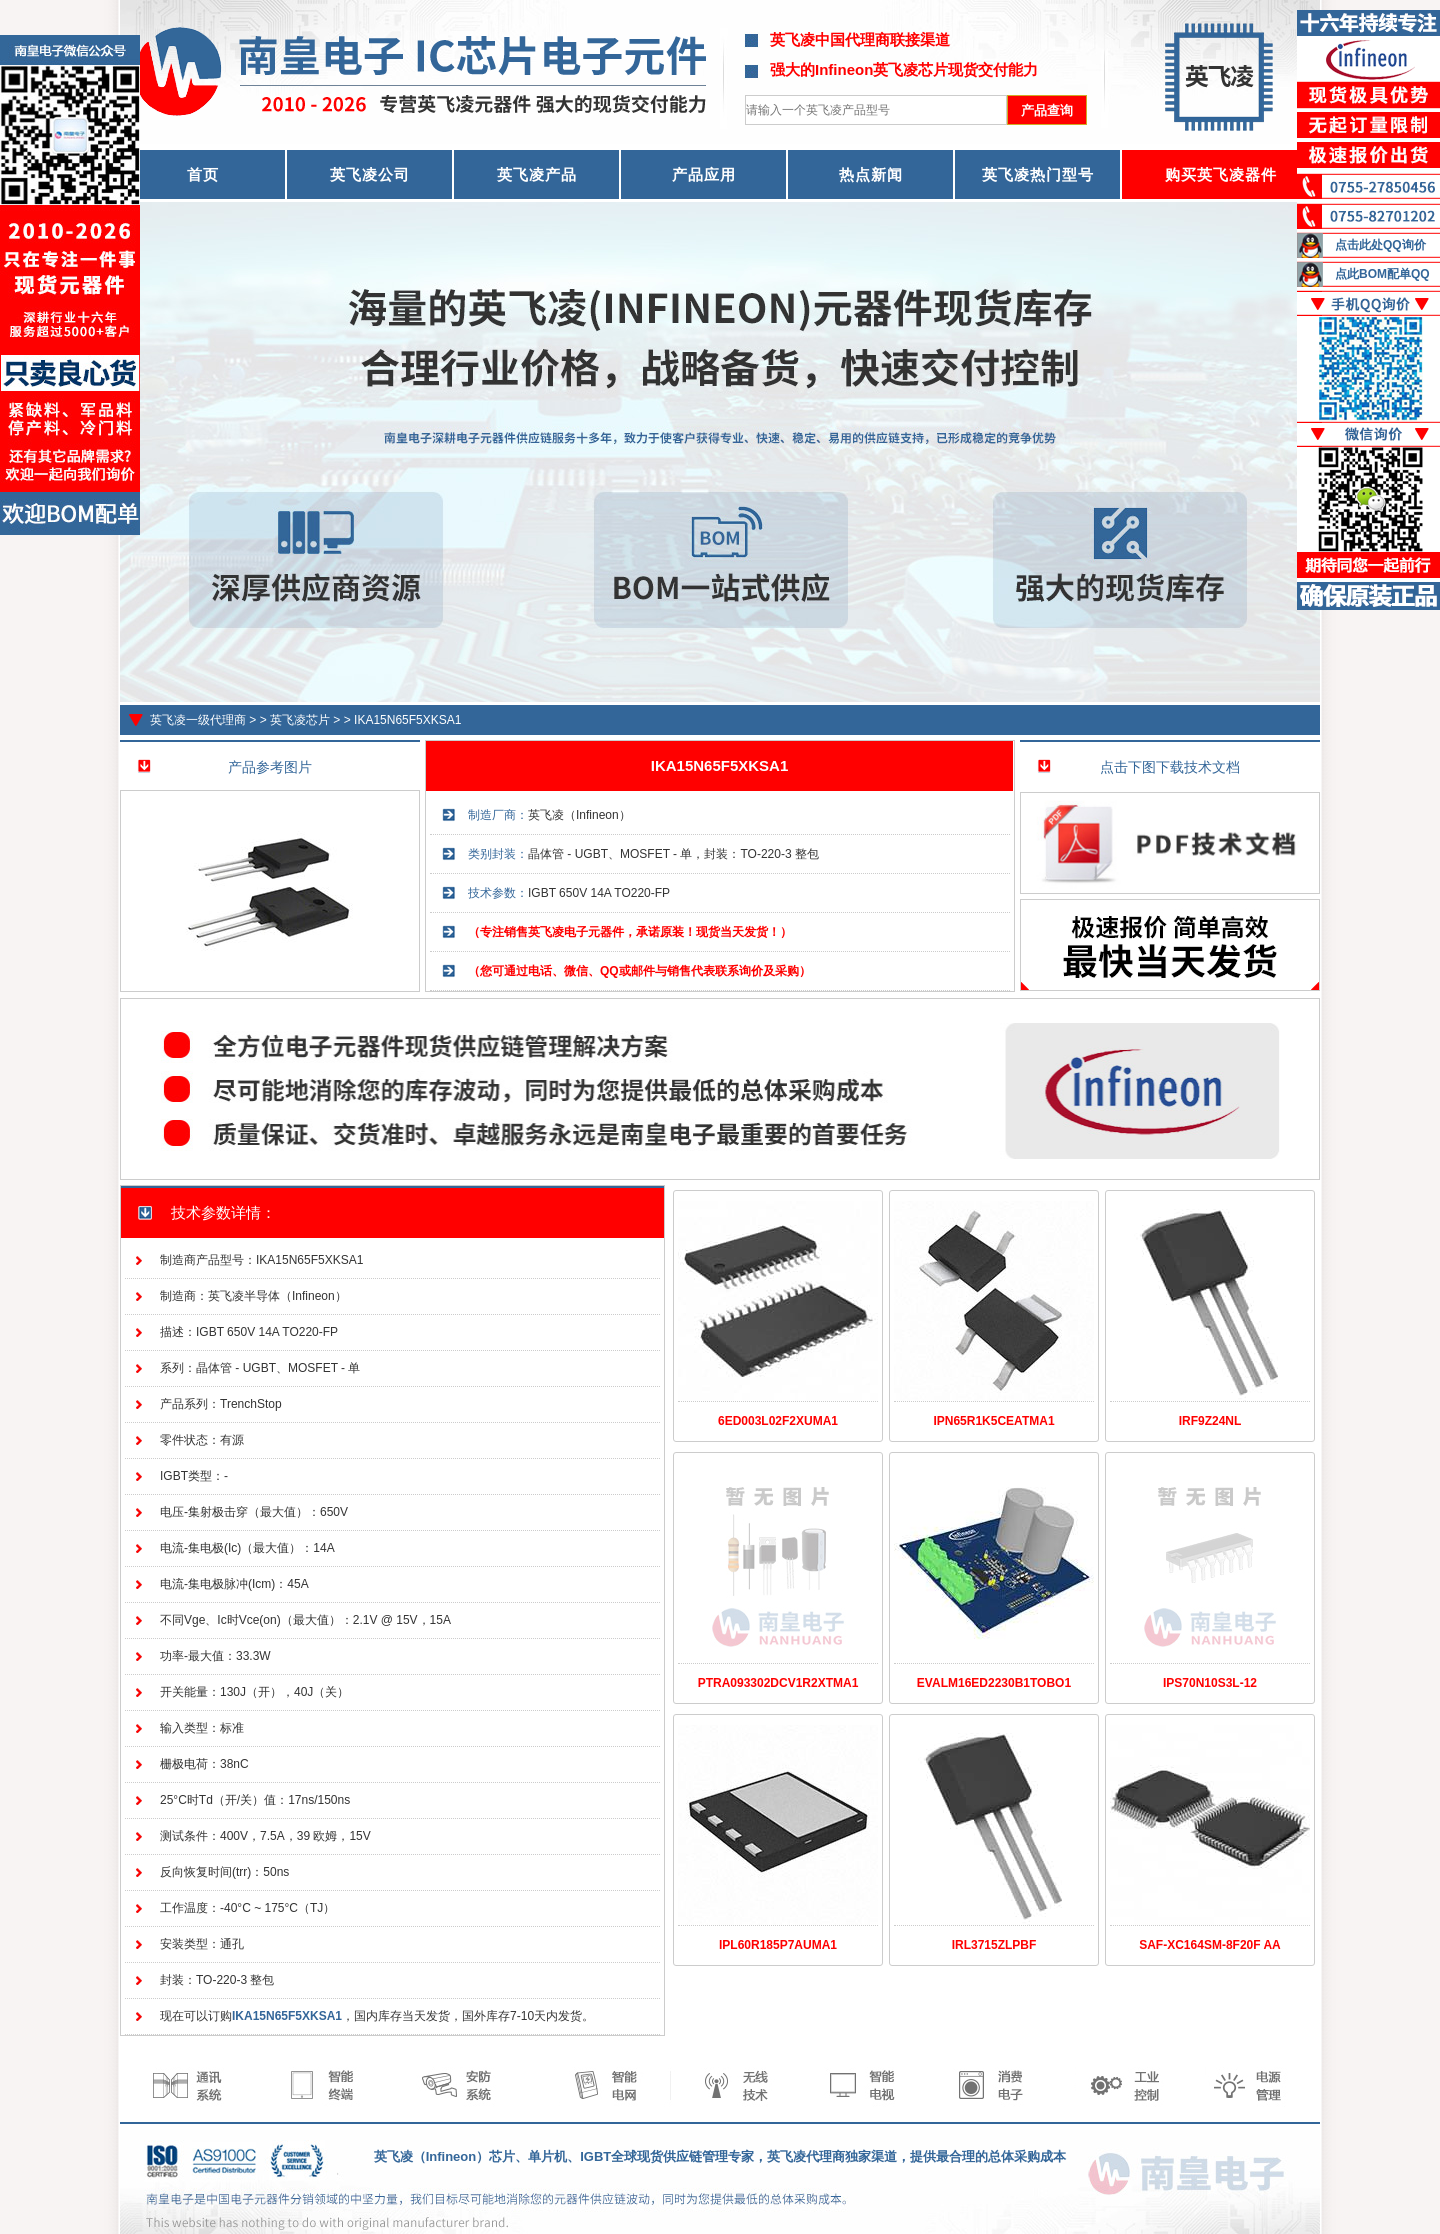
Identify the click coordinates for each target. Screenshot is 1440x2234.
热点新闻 (871, 174)
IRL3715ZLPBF (994, 1945)
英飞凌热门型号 (1038, 174)
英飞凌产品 (537, 174)
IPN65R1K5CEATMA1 (993, 1421)
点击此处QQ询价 (1380, 245)
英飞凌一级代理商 (198, 720)
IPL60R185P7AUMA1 (778, 1945)
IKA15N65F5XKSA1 (407, 720)
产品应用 (704, 174)
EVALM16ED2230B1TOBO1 (994, 1683)
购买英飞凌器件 (1221, 174)
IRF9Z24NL (1210, 1421)
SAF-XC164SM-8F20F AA (1210, 1945)
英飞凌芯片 (300, 720)
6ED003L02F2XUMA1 (778, 1421)
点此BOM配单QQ (1382, 274)
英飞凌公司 (370, 174)
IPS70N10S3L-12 (1210, 1683)
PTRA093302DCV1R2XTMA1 (778, 1683)
